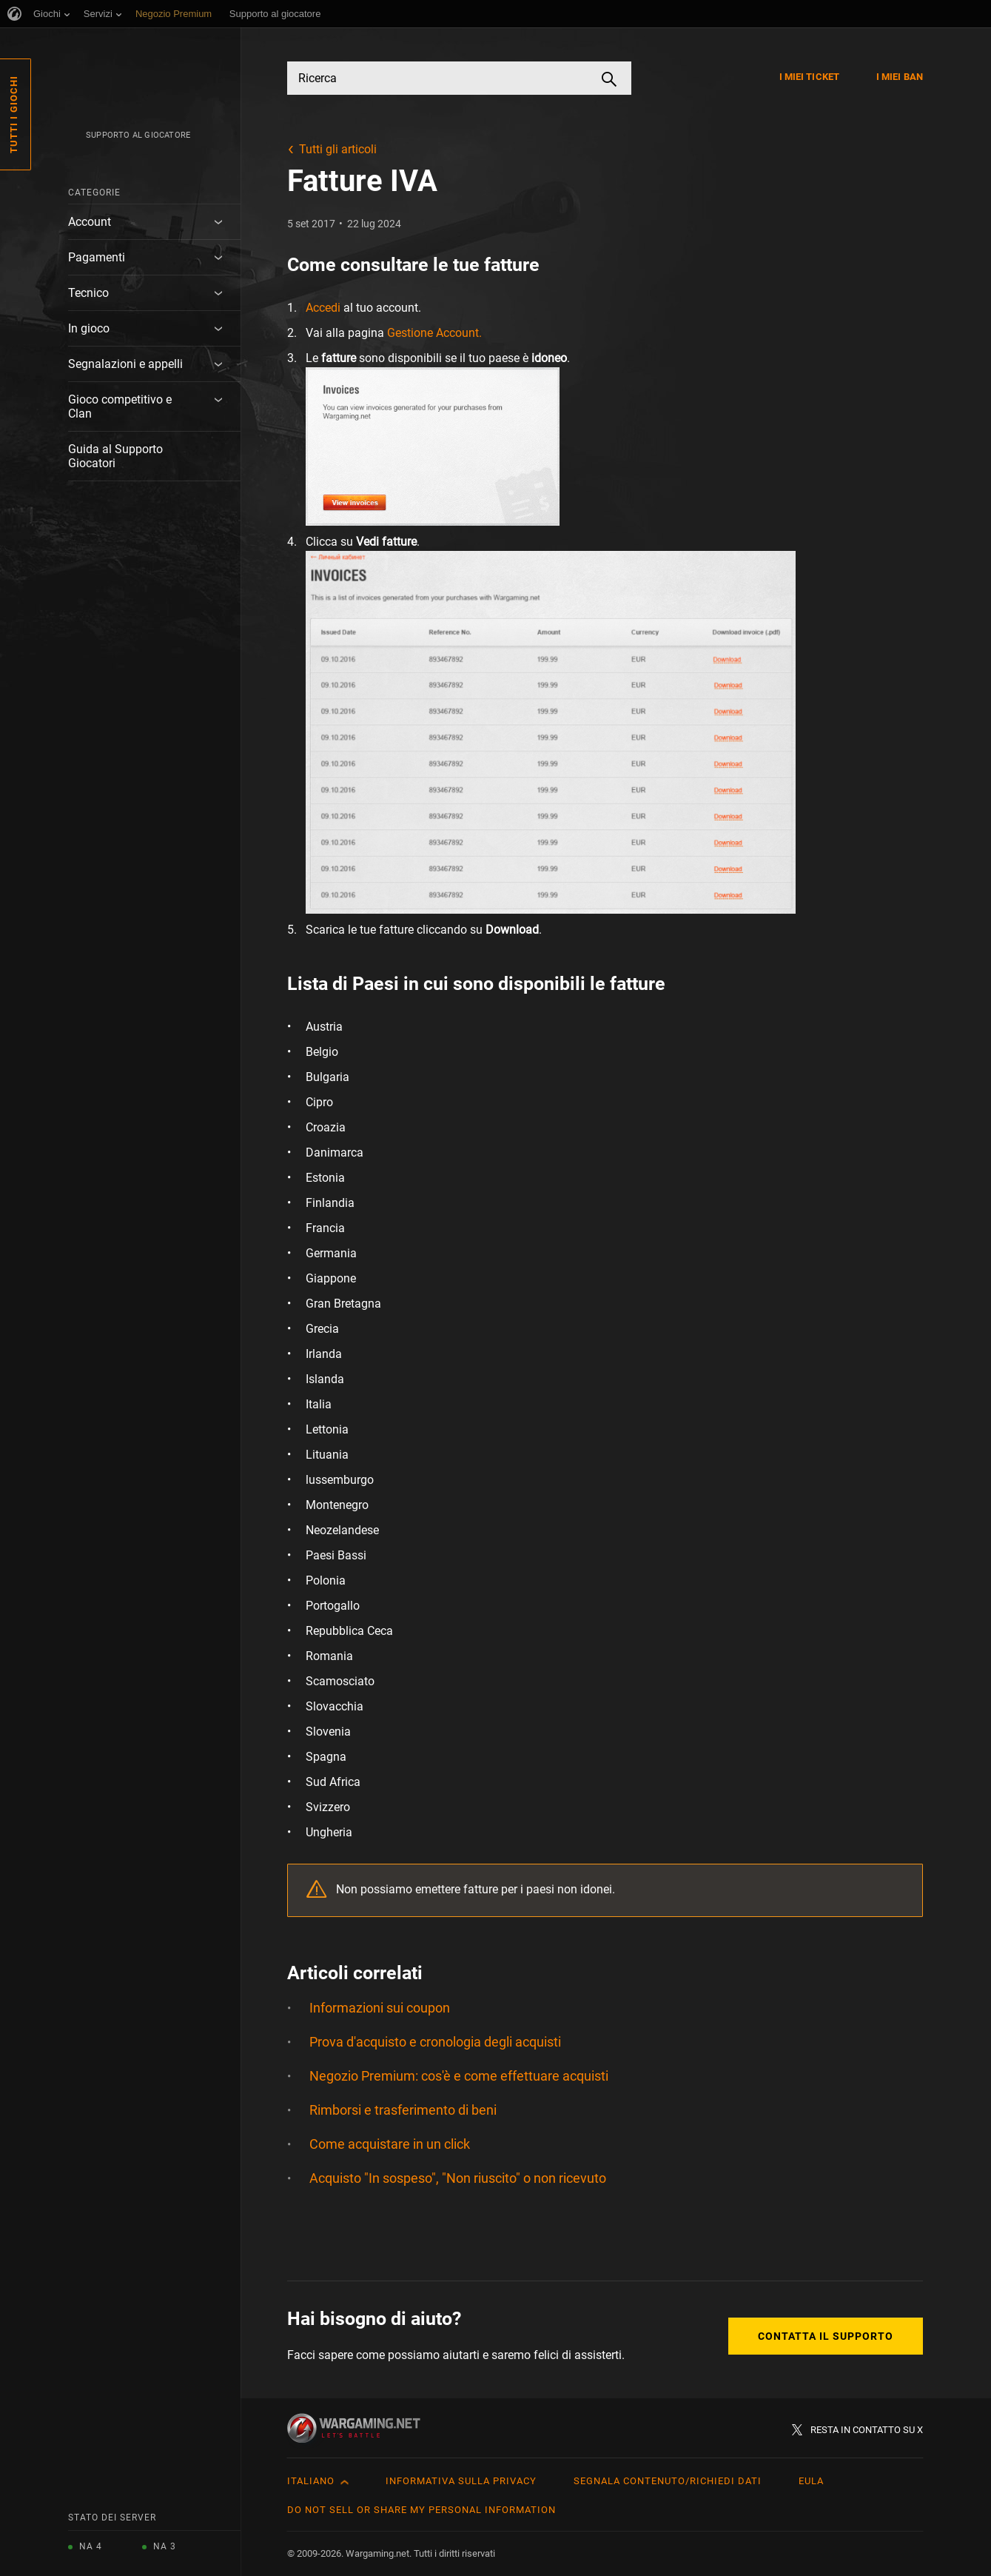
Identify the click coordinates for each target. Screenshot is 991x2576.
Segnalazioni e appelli (125, 364)
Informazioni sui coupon (379, 2007)
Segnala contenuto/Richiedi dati (668, 2480)
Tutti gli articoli (338, 149)
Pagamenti (96, 257)
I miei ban (899, 76)
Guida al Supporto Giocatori (115, 456)
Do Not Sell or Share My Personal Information (421, 2509)
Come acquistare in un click (389, 2144)
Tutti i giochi (13, 114)
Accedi (323, 308)
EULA (811, 2480)
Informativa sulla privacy (461, 2480)
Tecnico (88, 293)
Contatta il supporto (825, 2336)
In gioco (89, 328)
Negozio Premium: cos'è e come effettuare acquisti (458, 2076)
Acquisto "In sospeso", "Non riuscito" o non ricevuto (457, 2178)
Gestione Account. (434, 333)
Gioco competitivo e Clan (120, 406)
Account (89, 222)
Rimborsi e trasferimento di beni (403, 2110)
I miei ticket (809, 76)
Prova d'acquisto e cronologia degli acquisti (435, 2042)
